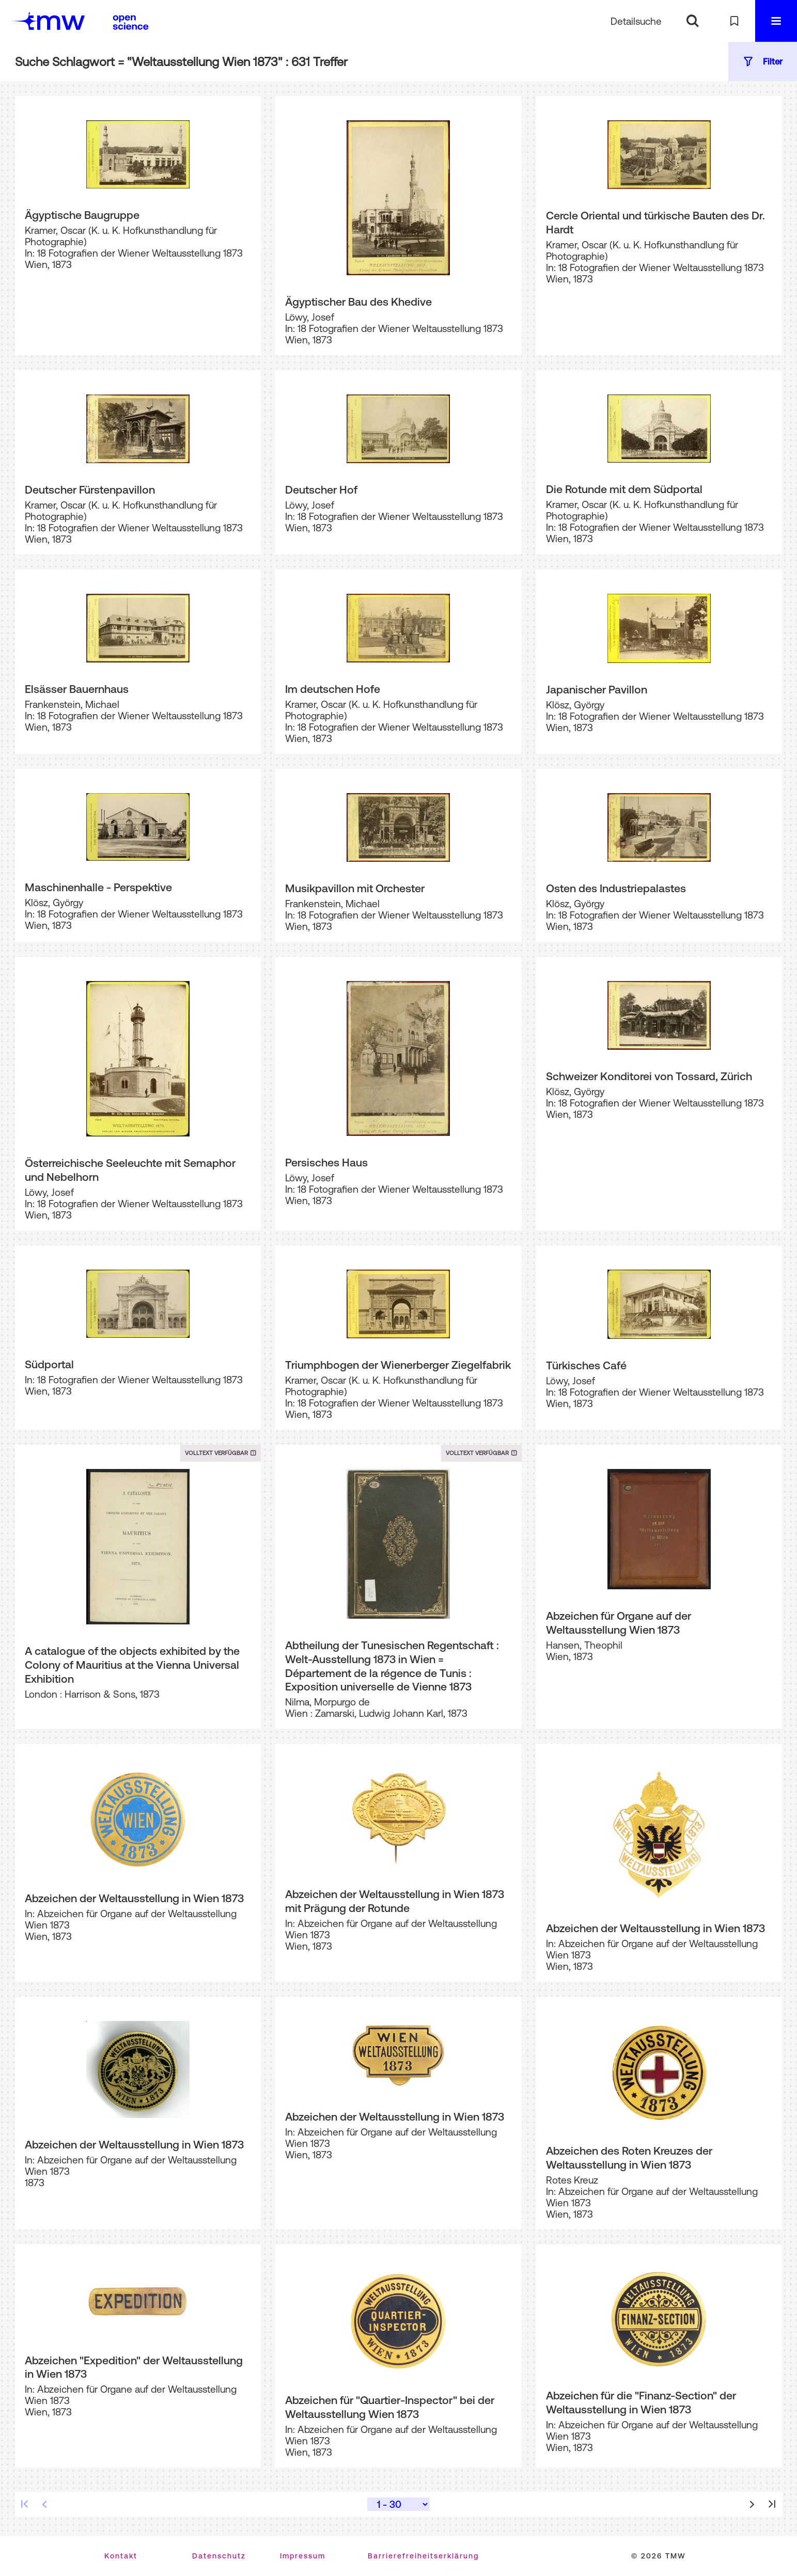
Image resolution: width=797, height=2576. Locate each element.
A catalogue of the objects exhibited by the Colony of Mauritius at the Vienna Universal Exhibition (132, 1664)
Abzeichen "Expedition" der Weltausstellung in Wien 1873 (134, 2367)
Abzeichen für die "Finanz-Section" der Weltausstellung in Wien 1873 (641, 2402)
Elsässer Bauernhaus (77, 689)
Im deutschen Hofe (332, 689)
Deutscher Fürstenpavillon (90, 489)
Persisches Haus (326, 1162)
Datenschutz (219, 2556)
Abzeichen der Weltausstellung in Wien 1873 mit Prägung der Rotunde (394, 1901)
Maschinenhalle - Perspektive (98, 887)
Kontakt (120, 2556)
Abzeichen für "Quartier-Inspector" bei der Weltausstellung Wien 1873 (389, 2407)
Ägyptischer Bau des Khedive (358, 301)
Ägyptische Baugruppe (82, 215)
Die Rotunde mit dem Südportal (624, 489)
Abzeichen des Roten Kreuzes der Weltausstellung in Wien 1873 (629, 2157)
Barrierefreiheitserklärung (423, 2556)
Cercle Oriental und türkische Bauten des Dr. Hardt (655, 222)
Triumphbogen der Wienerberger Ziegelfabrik (398, 1364)
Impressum (302, 2556)
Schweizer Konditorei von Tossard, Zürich (649, 1076)
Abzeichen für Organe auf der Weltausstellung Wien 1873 (618, 1622)
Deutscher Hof (321, 489)
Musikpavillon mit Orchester (355, 888)
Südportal (49, 1364)
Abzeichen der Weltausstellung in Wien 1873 (134, 1898)
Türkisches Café (586, 1365)
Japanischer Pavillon (596, 689)
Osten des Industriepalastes (616, 888)
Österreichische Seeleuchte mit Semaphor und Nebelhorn (130, 1170)
